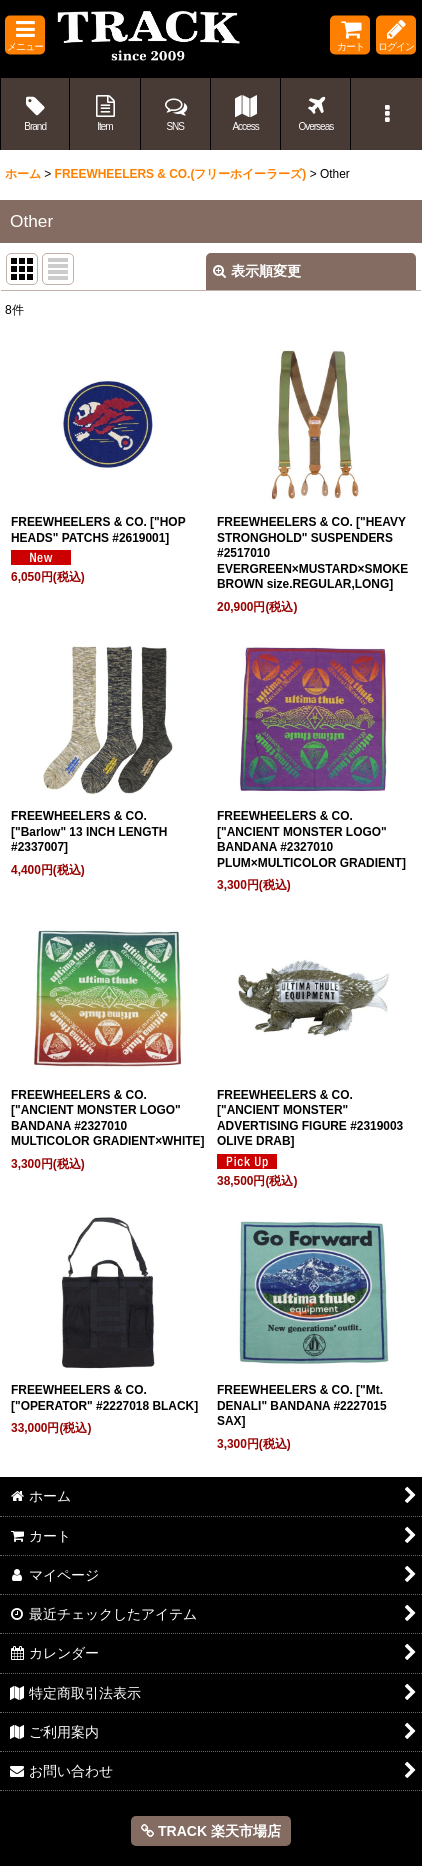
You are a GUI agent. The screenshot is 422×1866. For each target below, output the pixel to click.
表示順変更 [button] (257, 271)
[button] (25, 35)
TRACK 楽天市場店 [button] (211, 1831)
